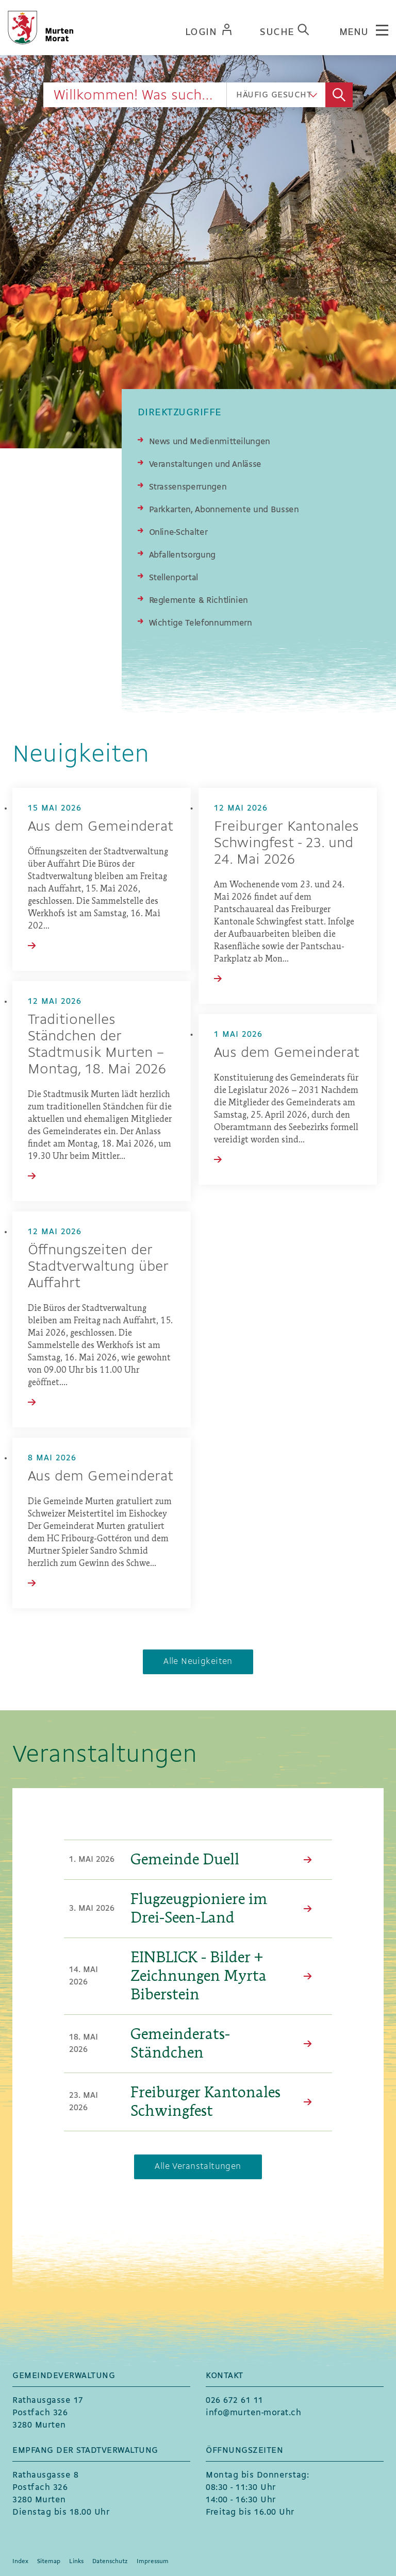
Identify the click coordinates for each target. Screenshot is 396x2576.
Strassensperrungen (188, 487)
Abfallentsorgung (182, 555)
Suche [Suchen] (339, 94)
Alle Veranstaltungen (198, 2166)
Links (76, 2561)
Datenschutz (110, 2561)
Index (20, 2561)
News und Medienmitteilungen (210, 441)
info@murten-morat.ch (253, 2413)
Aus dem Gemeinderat (100, 827)
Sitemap (48, 2561)
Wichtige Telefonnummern (200, 623)
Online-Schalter (178, 532)
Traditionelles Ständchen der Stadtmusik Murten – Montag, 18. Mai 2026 (97, 1045)
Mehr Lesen (310, 1860)
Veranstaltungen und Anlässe (205, 464)
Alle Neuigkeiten (198, 1661)
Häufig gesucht (273, 95)
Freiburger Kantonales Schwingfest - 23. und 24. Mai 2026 (286, 843)
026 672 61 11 (234, 2400)
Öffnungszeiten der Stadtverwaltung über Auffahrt (98, 1267)
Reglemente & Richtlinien (199, 600)
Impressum (153, 2561)
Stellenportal (173, 578)
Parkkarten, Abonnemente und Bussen (224, 510)
